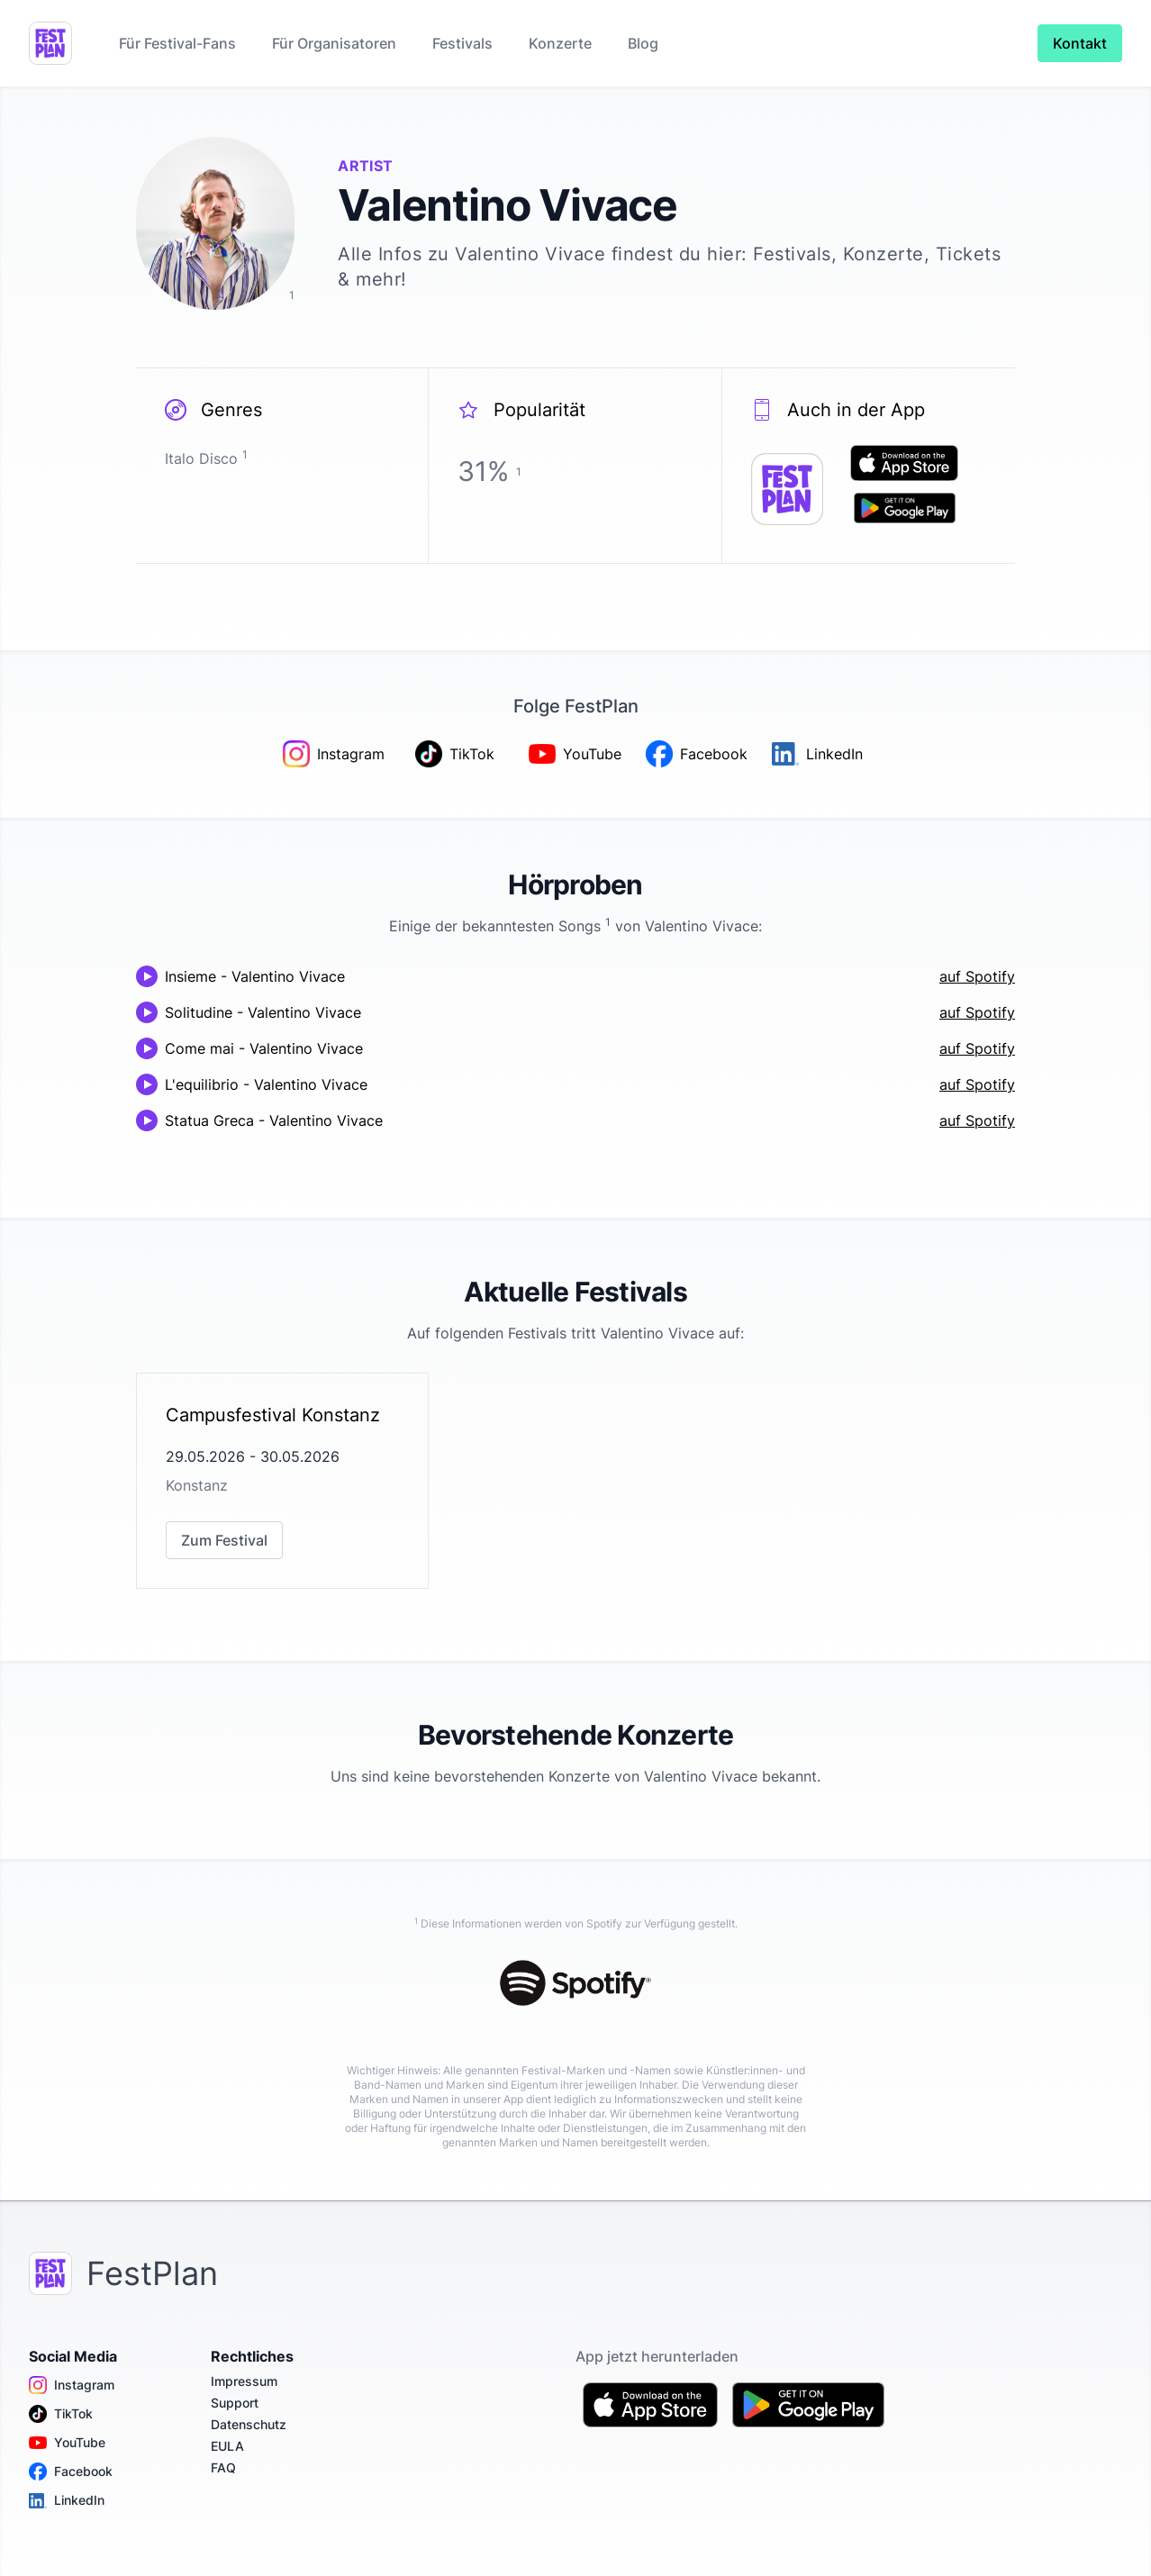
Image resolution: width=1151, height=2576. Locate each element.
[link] (282, 1481)
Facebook (71, 2471)
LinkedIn (66, 2500)
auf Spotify (977, 976)
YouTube (67, 2443)
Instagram (71, 2385)
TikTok (61, 2414)
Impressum (244, 2381)
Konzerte (560, 43)
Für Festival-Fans (177, 43)
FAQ (223, 2467)
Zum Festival (224, 1540)
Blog (643, 43)
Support (234, 2402)
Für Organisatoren (334, 43)
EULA (227, 2446)
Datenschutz (248, 2424)
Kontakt (1080, 43)
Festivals (462, 43)
